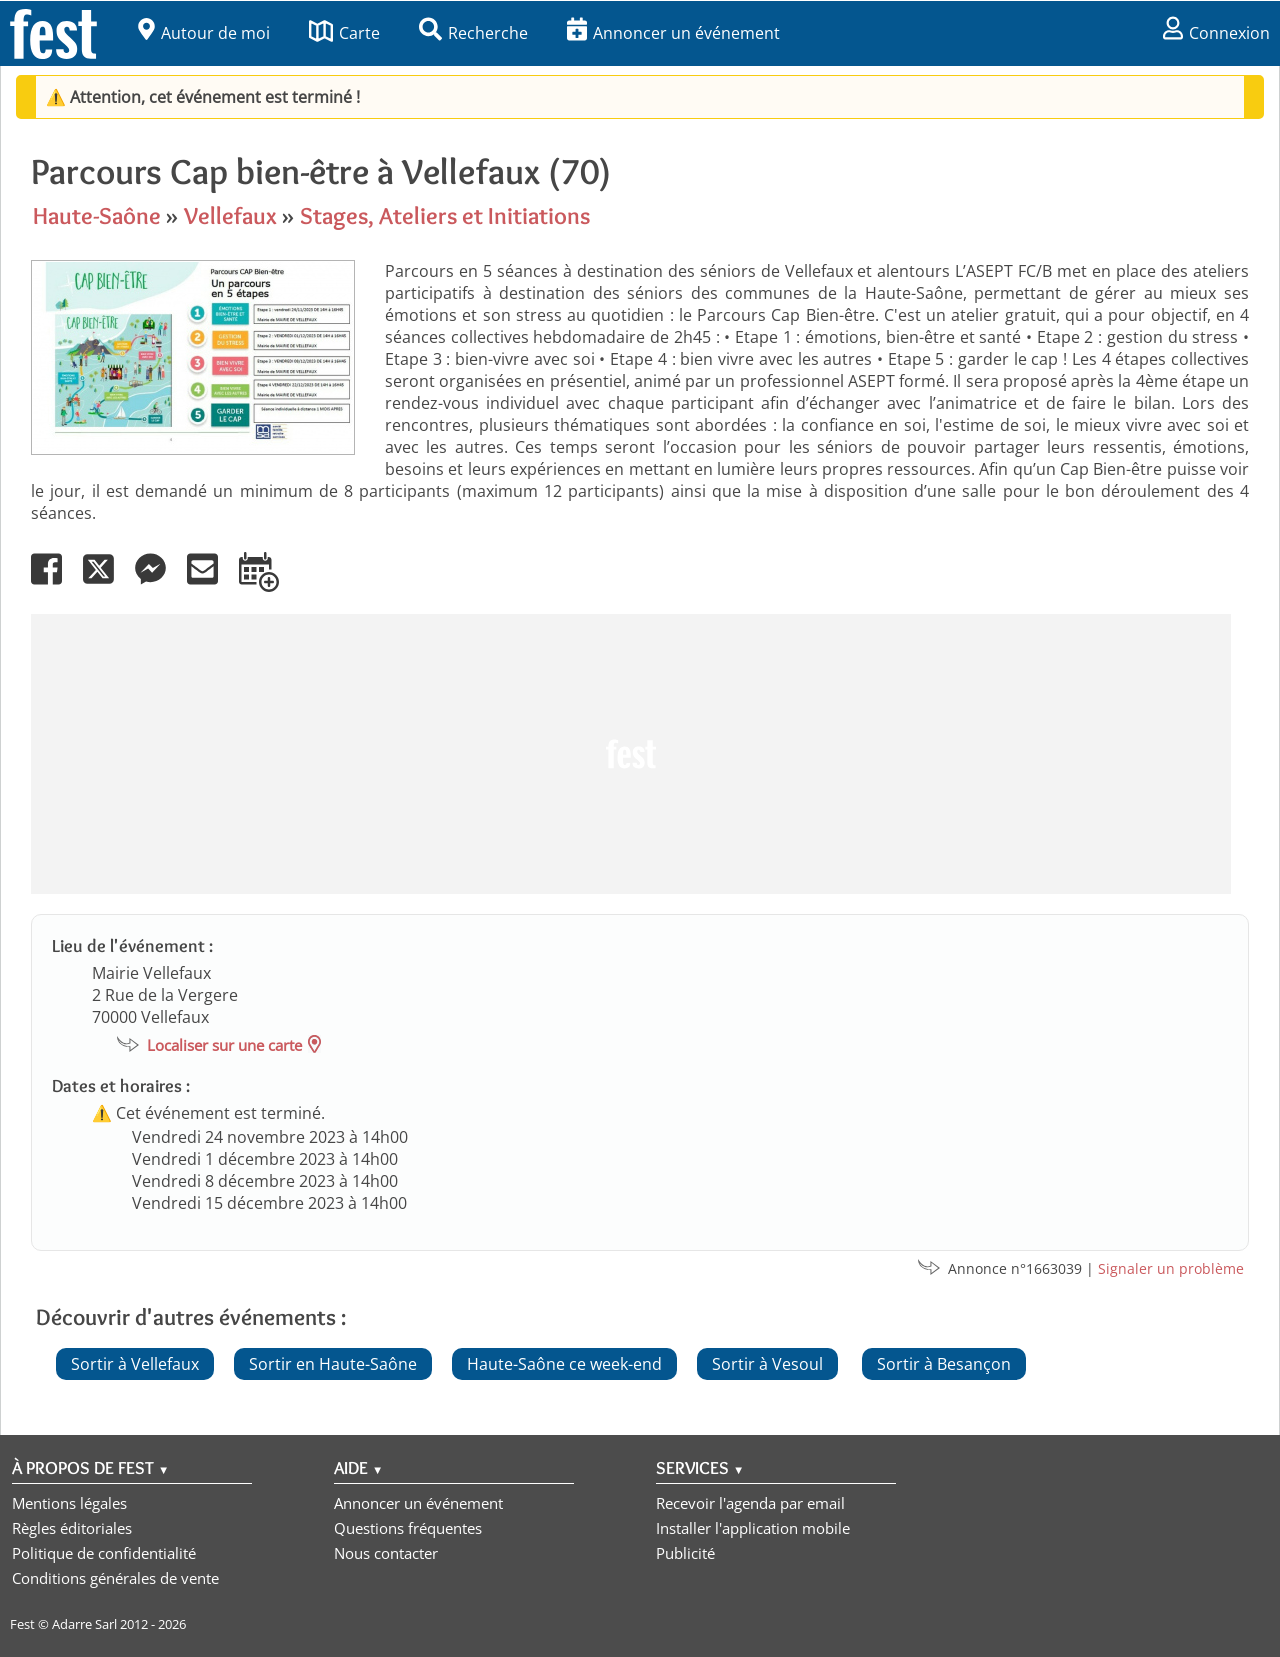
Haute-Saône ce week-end (564, 1364)
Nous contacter (386, 1553)
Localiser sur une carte (224, 1045)
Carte (344, 33)
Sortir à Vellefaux (135, 1364)
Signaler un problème (1171, 1268)
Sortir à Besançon (944, 1364)
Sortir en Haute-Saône (333, 1364)
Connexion (1216, 33)
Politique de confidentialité (104, 1553)
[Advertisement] (631, 754)
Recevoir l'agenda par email (750, 1503)
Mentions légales (69, 1503)
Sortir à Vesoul (767, 1364)
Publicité (685, 1553)
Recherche (473, 33)
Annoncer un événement (673, 33)
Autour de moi (204, 33)
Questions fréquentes (408, 1528)
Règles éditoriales (72, 1528)
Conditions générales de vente (115, 1578)
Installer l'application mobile (753, 1528)
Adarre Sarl (84, 1624)
